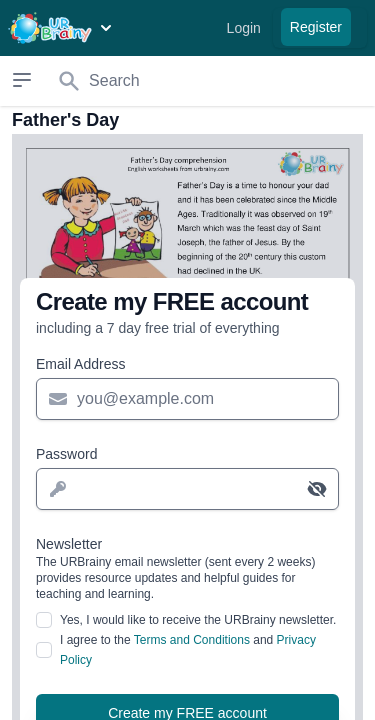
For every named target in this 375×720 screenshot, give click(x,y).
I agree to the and (188, 650)
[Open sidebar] (21, 80)
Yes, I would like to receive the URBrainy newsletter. (198, 620)
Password (66, 454)
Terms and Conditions (192, 640)
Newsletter (187, 569)
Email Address (80, 364)
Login (244, 28)
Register (316, 27)
